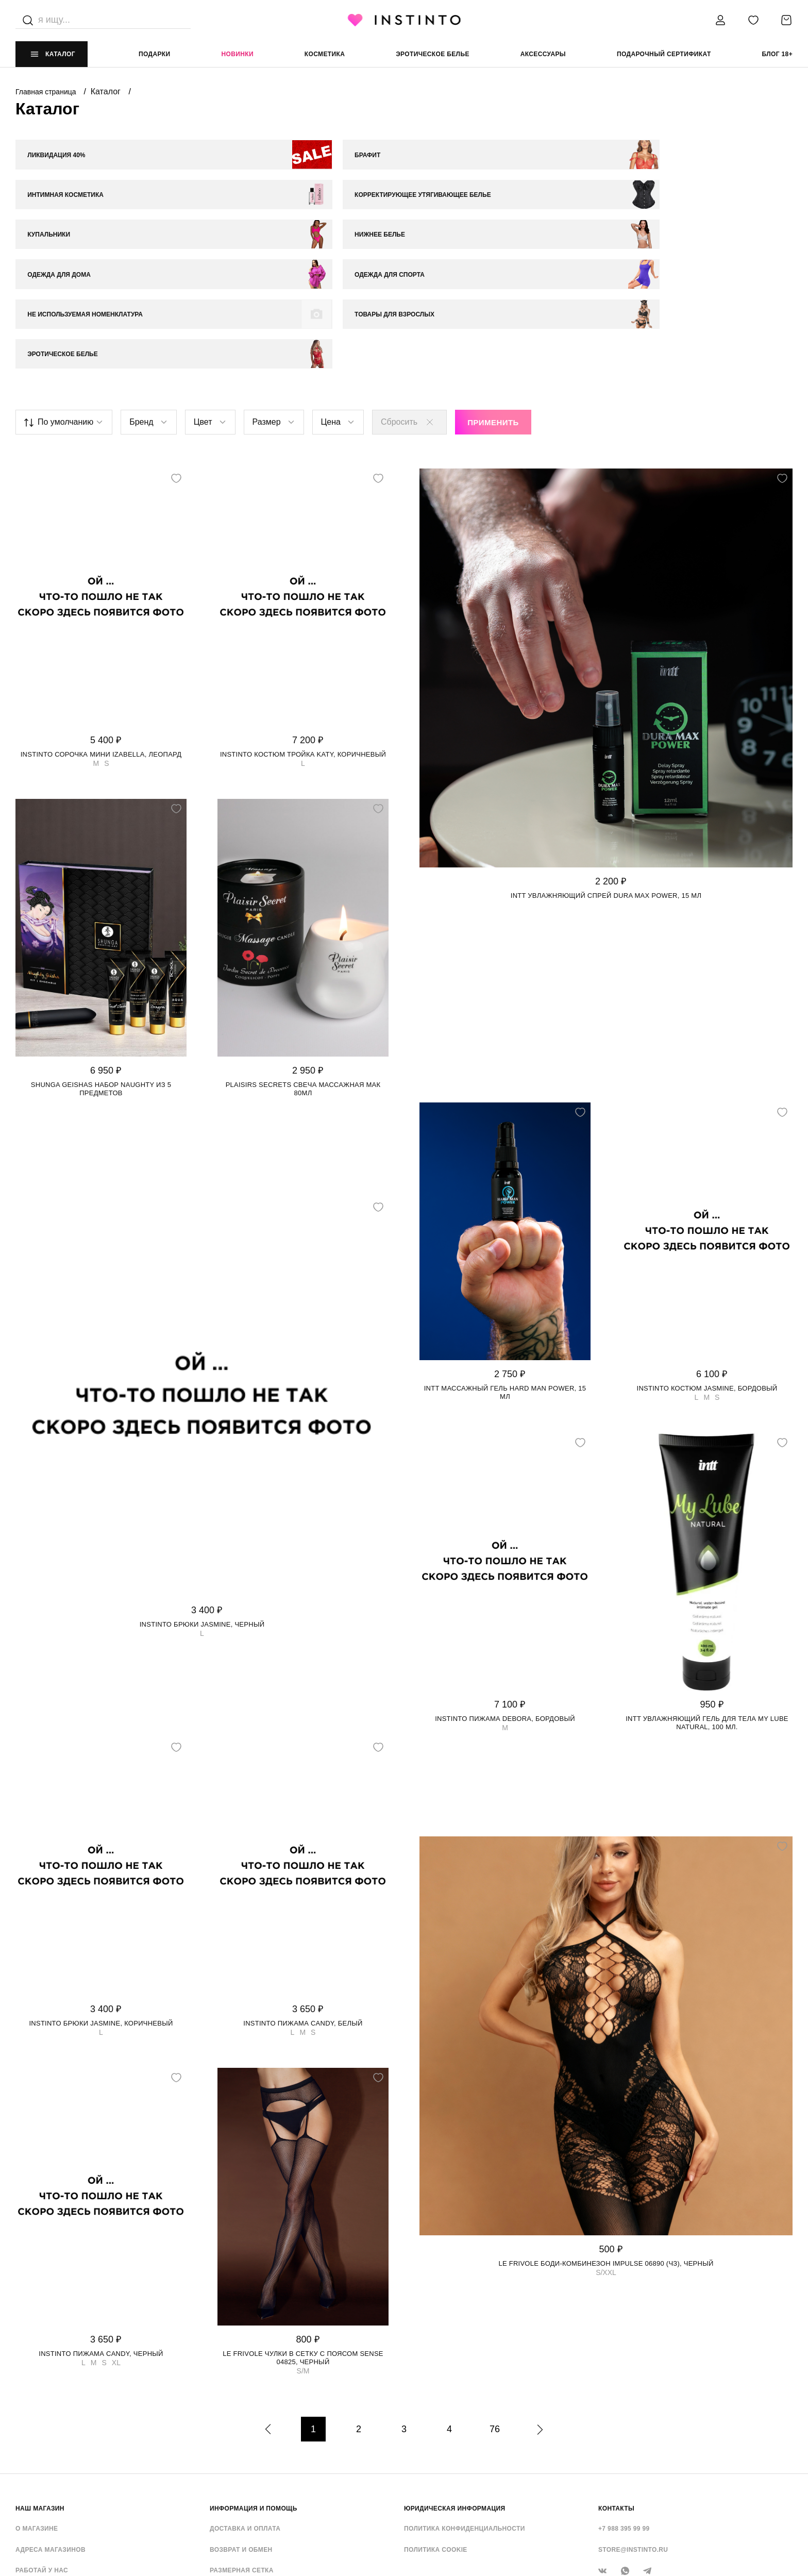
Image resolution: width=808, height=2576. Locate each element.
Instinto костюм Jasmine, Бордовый (707, 1273)
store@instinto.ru (633, 2434)
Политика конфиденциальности (464, 2413)
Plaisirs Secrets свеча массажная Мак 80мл (303, 973)
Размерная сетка (242, 2454)
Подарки (155, 54)
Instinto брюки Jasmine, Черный (202, 1509)
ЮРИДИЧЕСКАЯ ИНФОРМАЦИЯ (455, 2393)
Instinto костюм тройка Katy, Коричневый (303, 639)
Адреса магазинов (50, 2434)
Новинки (237, 54)
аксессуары (543, 54)
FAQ (22, 2476)
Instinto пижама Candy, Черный (101, 2238)
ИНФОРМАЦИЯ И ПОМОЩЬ (253, 2393)
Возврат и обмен (241, 2434)
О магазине (36, 2413)
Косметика (325, 54)
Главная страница (46, 92)
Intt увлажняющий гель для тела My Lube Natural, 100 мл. (707, 1607)
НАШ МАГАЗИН (39, 2393)
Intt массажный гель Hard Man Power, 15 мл (505, 1277)
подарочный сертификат (664, 54)
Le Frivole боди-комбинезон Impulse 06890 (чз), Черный (605, 2148)
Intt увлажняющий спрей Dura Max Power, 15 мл (606, 780)
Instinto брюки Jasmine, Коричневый (101, 1908)
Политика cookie (435, 2434)
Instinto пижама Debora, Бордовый (505, 1603)
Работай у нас (41, 2454)
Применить (493, 307)
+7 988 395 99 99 (624, 2413)
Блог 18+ (777, 54)
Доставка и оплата (245, 2413)
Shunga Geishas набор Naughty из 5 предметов (101, 973)
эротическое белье (432, 54)
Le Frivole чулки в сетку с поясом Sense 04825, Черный (303, 2242)
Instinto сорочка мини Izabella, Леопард (101, 639)
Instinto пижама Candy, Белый (302, 1908)
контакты (616, 2393)
